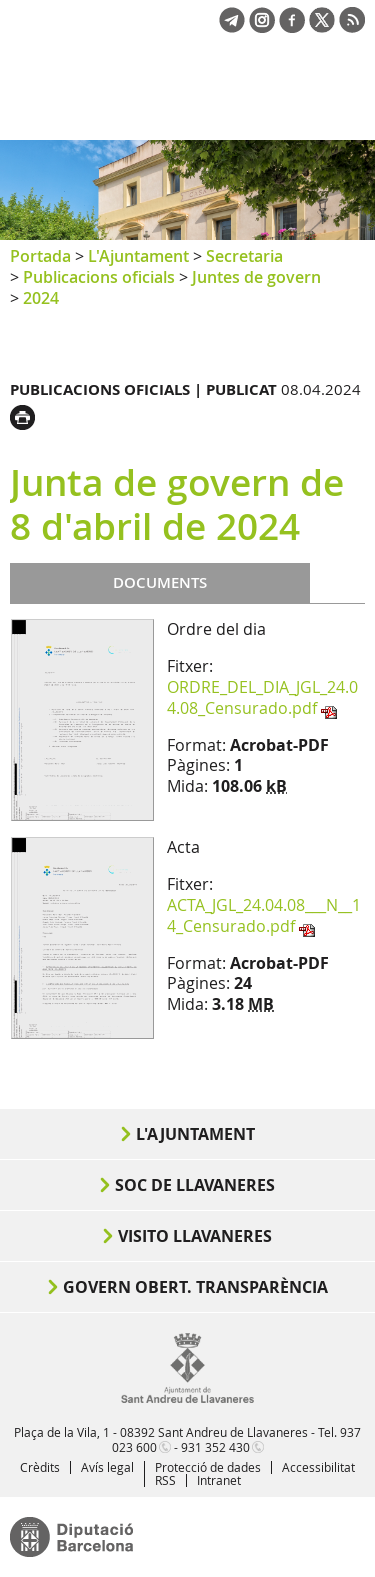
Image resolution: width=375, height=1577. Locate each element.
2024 (41, 298)
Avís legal (107, 1467)
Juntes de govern (256, 277)
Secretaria (244, 256)
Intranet (219, 1480)
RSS (165, 1480)
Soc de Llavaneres (195, 1185)
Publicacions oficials (99, 277)
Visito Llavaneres (195, 1236)
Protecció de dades (208, 1467)
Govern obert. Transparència (195, 1287)
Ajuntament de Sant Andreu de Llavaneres (106, 104)
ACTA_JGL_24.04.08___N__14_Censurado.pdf (264, 915)
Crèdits (40, 1467)
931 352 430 (215, 1447)
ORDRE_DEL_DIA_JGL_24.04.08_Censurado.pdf (262, 697)
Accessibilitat (318, 1467)
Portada (40, 256)
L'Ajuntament (138, 256)
